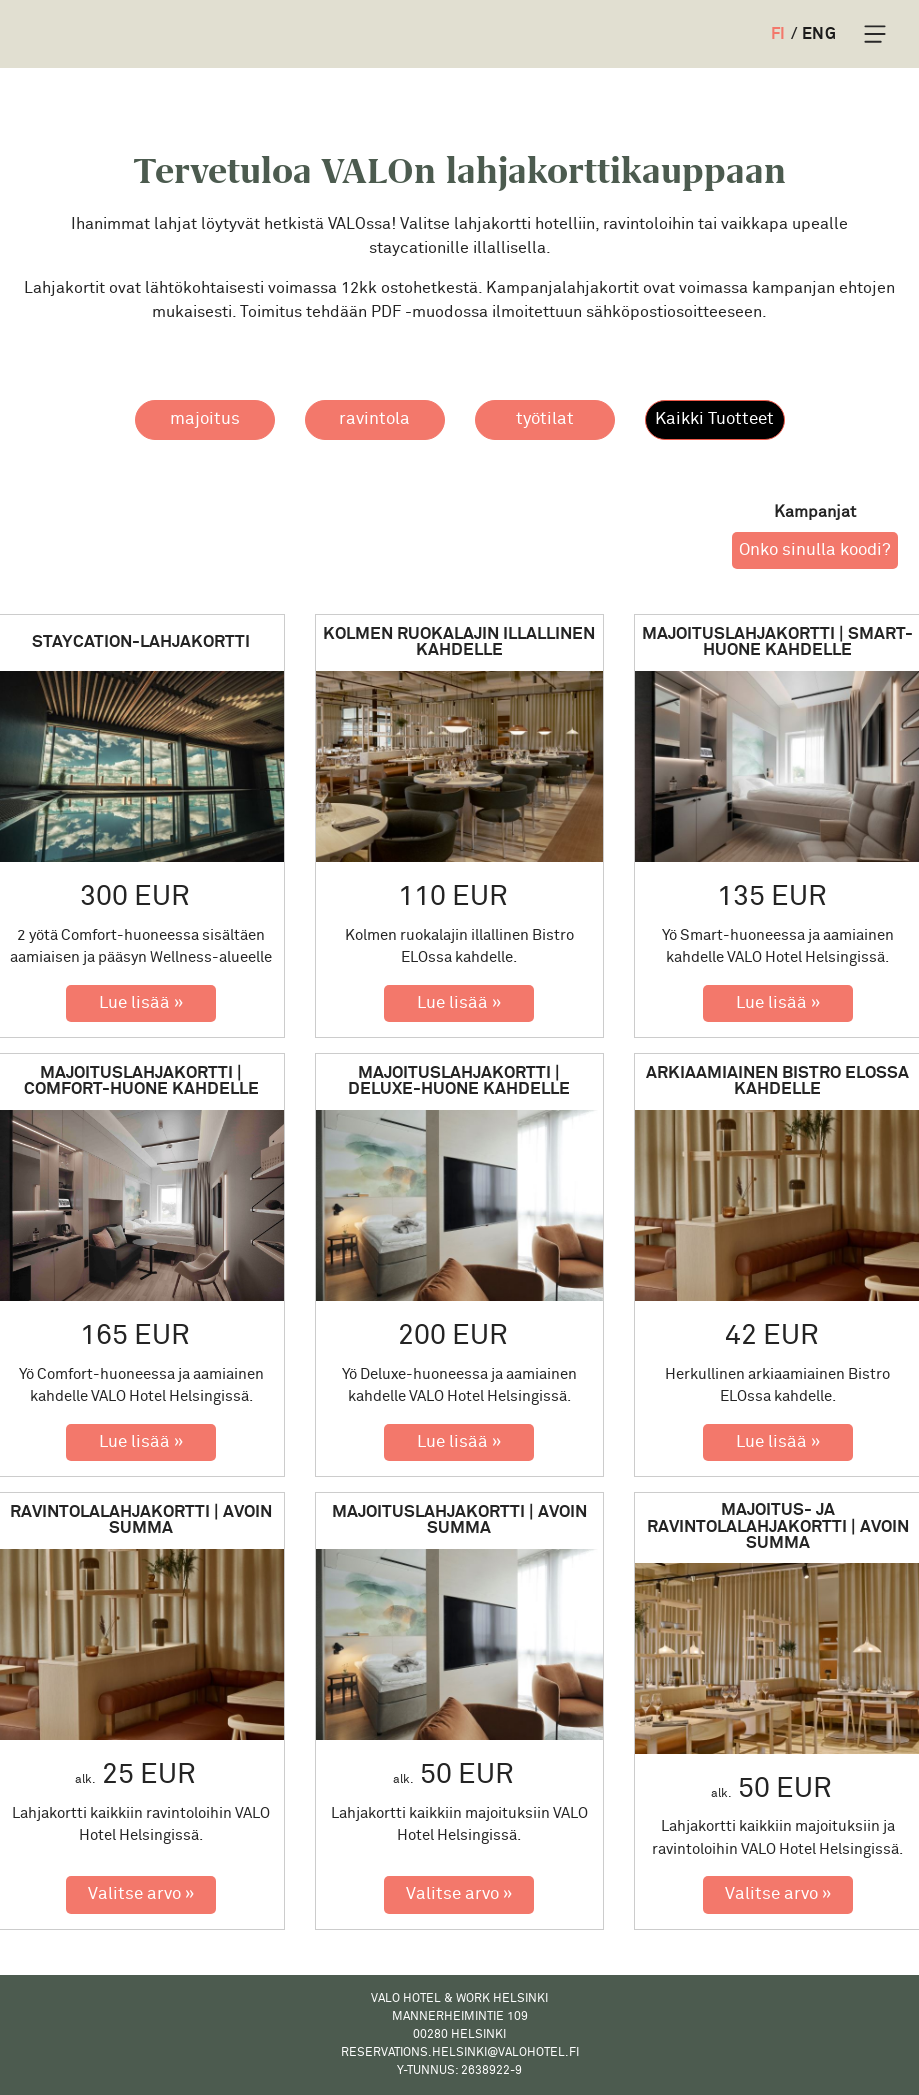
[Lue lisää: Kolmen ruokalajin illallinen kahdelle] (459, 1004)
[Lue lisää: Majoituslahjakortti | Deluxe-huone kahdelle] (459, 1443)
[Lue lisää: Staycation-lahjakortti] (141, 1004)
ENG (819, 34)
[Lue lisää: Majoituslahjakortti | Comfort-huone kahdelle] (141, 1443)
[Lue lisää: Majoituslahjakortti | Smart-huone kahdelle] (778, 1004)
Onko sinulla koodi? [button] (815, 550)
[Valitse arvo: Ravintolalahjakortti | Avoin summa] (141, 1895)
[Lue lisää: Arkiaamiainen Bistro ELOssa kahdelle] (778, 1443)
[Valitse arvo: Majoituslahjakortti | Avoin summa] (459, 1895)
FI (778, 34)
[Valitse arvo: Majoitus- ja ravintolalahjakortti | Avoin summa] (778, 1895)
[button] (205, 420)
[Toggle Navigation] (875, 34)
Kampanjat (815, 512)
